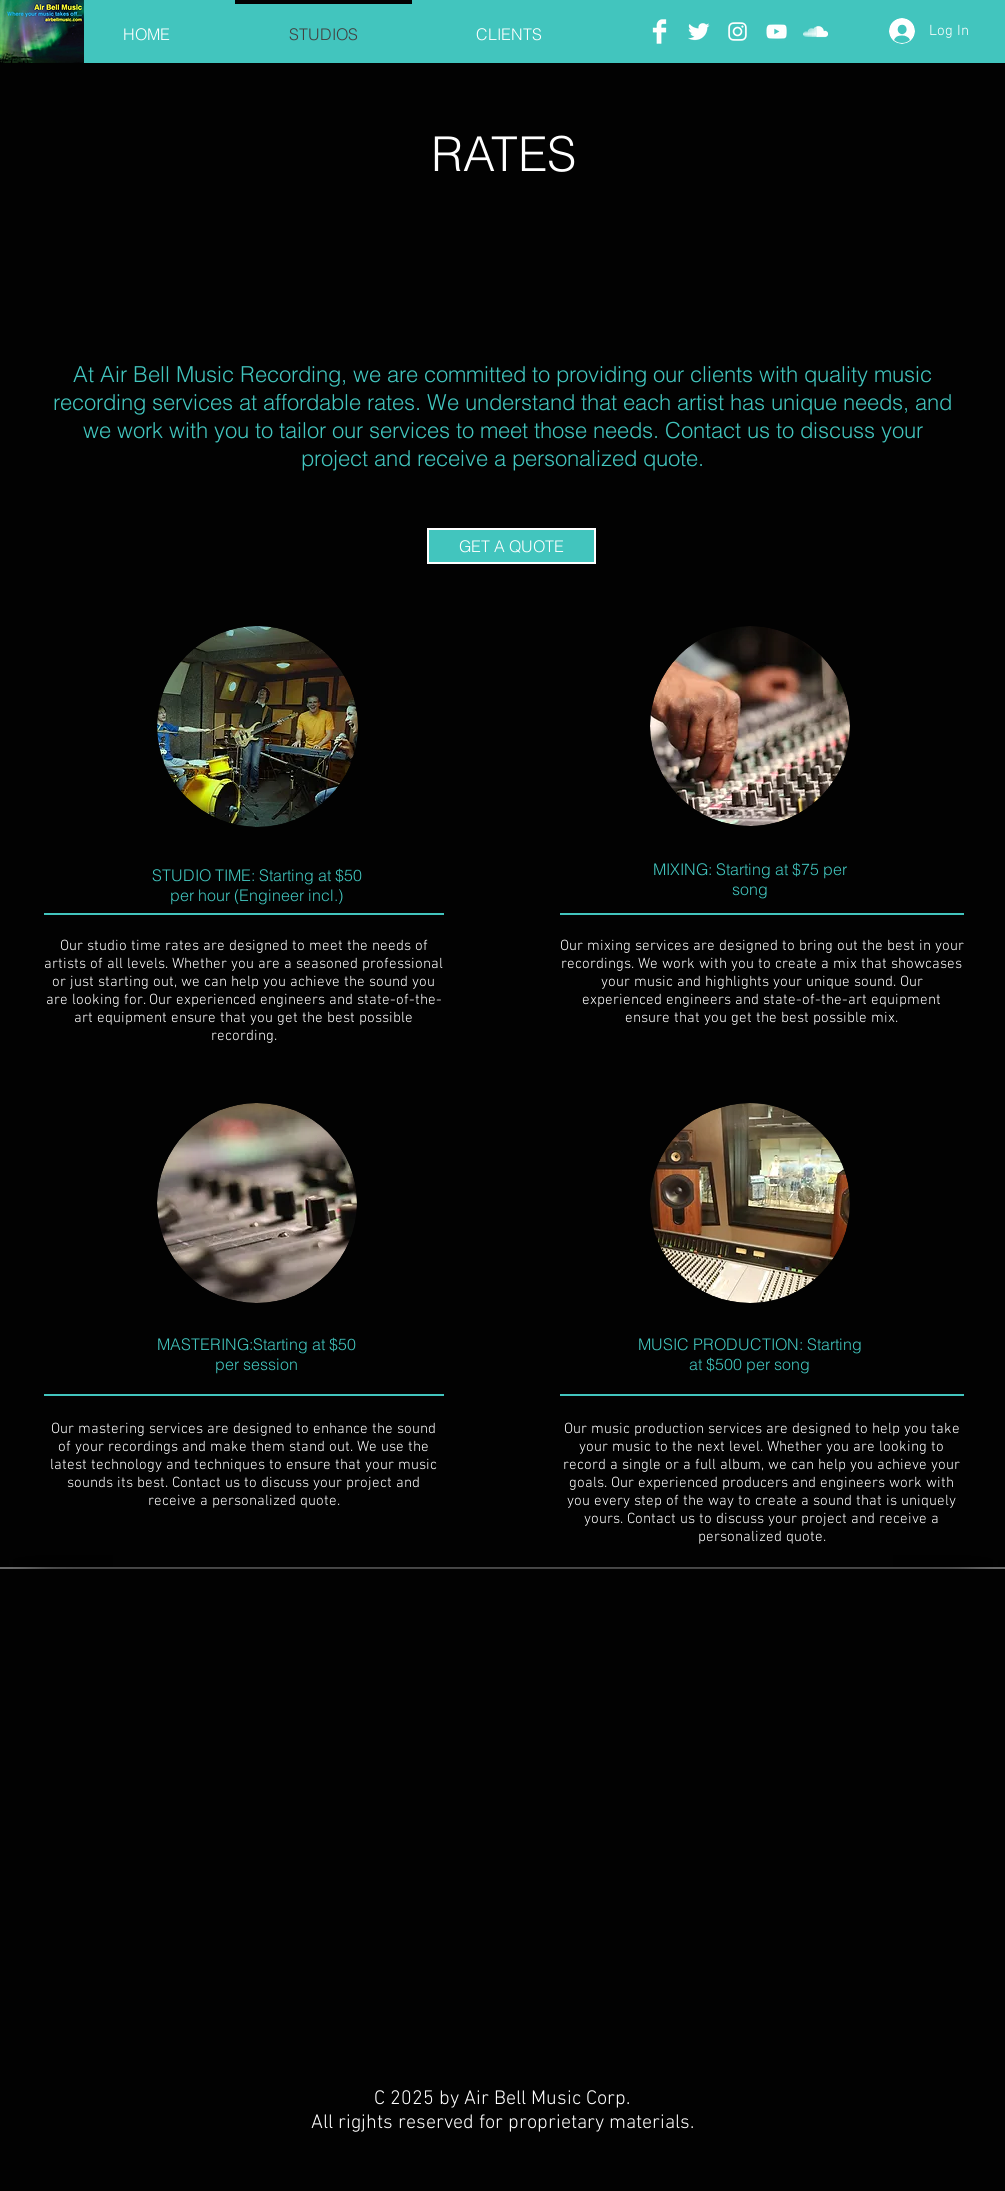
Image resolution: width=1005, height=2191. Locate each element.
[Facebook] (659, 31)
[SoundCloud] (815, 31)
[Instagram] (737, 31)
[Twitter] (698, 31)
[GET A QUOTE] (511, 546)
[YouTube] (776, 31)
